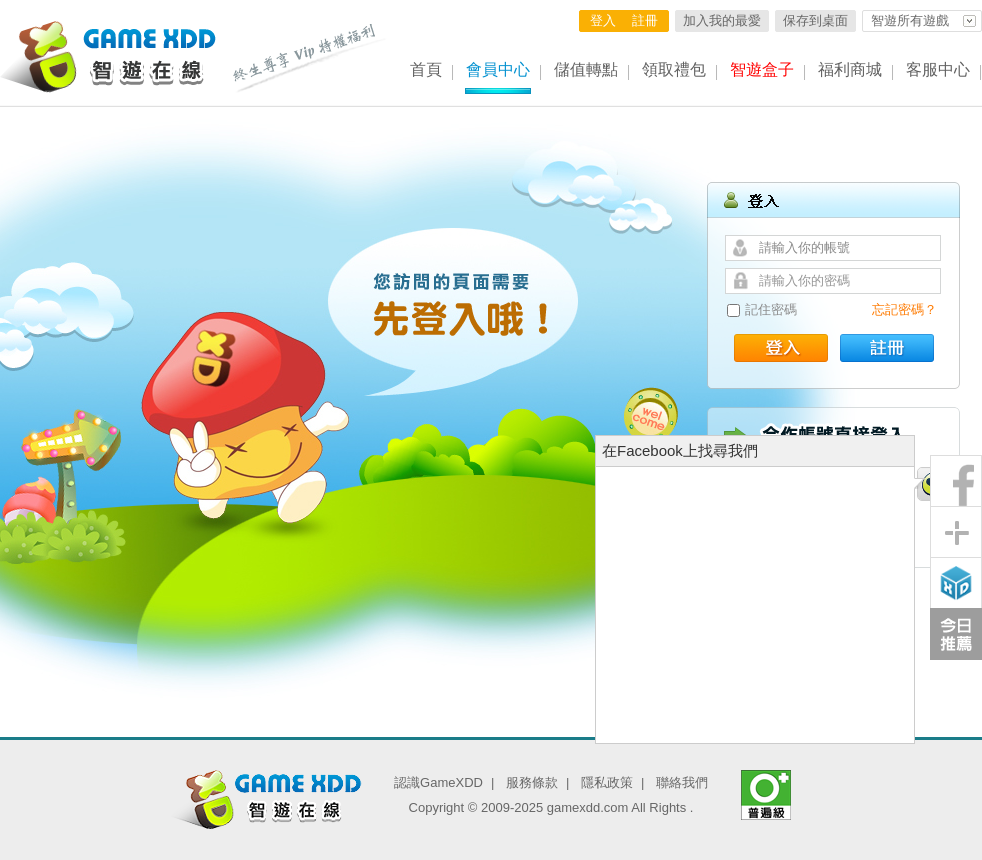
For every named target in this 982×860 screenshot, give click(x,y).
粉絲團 (956, 481)
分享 (956, 532)
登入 (603, 20)
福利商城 (850, 69)
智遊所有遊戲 (910, 20)
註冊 (645, 20)
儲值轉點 (586, 69)
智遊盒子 (762, 69)
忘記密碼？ (904, 309)
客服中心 (938, 69)
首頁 (426, 69)
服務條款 (532, 782)
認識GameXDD (438, 782)
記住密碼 (771, 309)
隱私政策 (607, 782)
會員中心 (498, 69)
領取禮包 (674, 69)
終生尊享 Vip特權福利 (310, 58)
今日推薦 (956, 634)
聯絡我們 (682, 782)
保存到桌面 (815, 20)
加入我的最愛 (722, 20)
